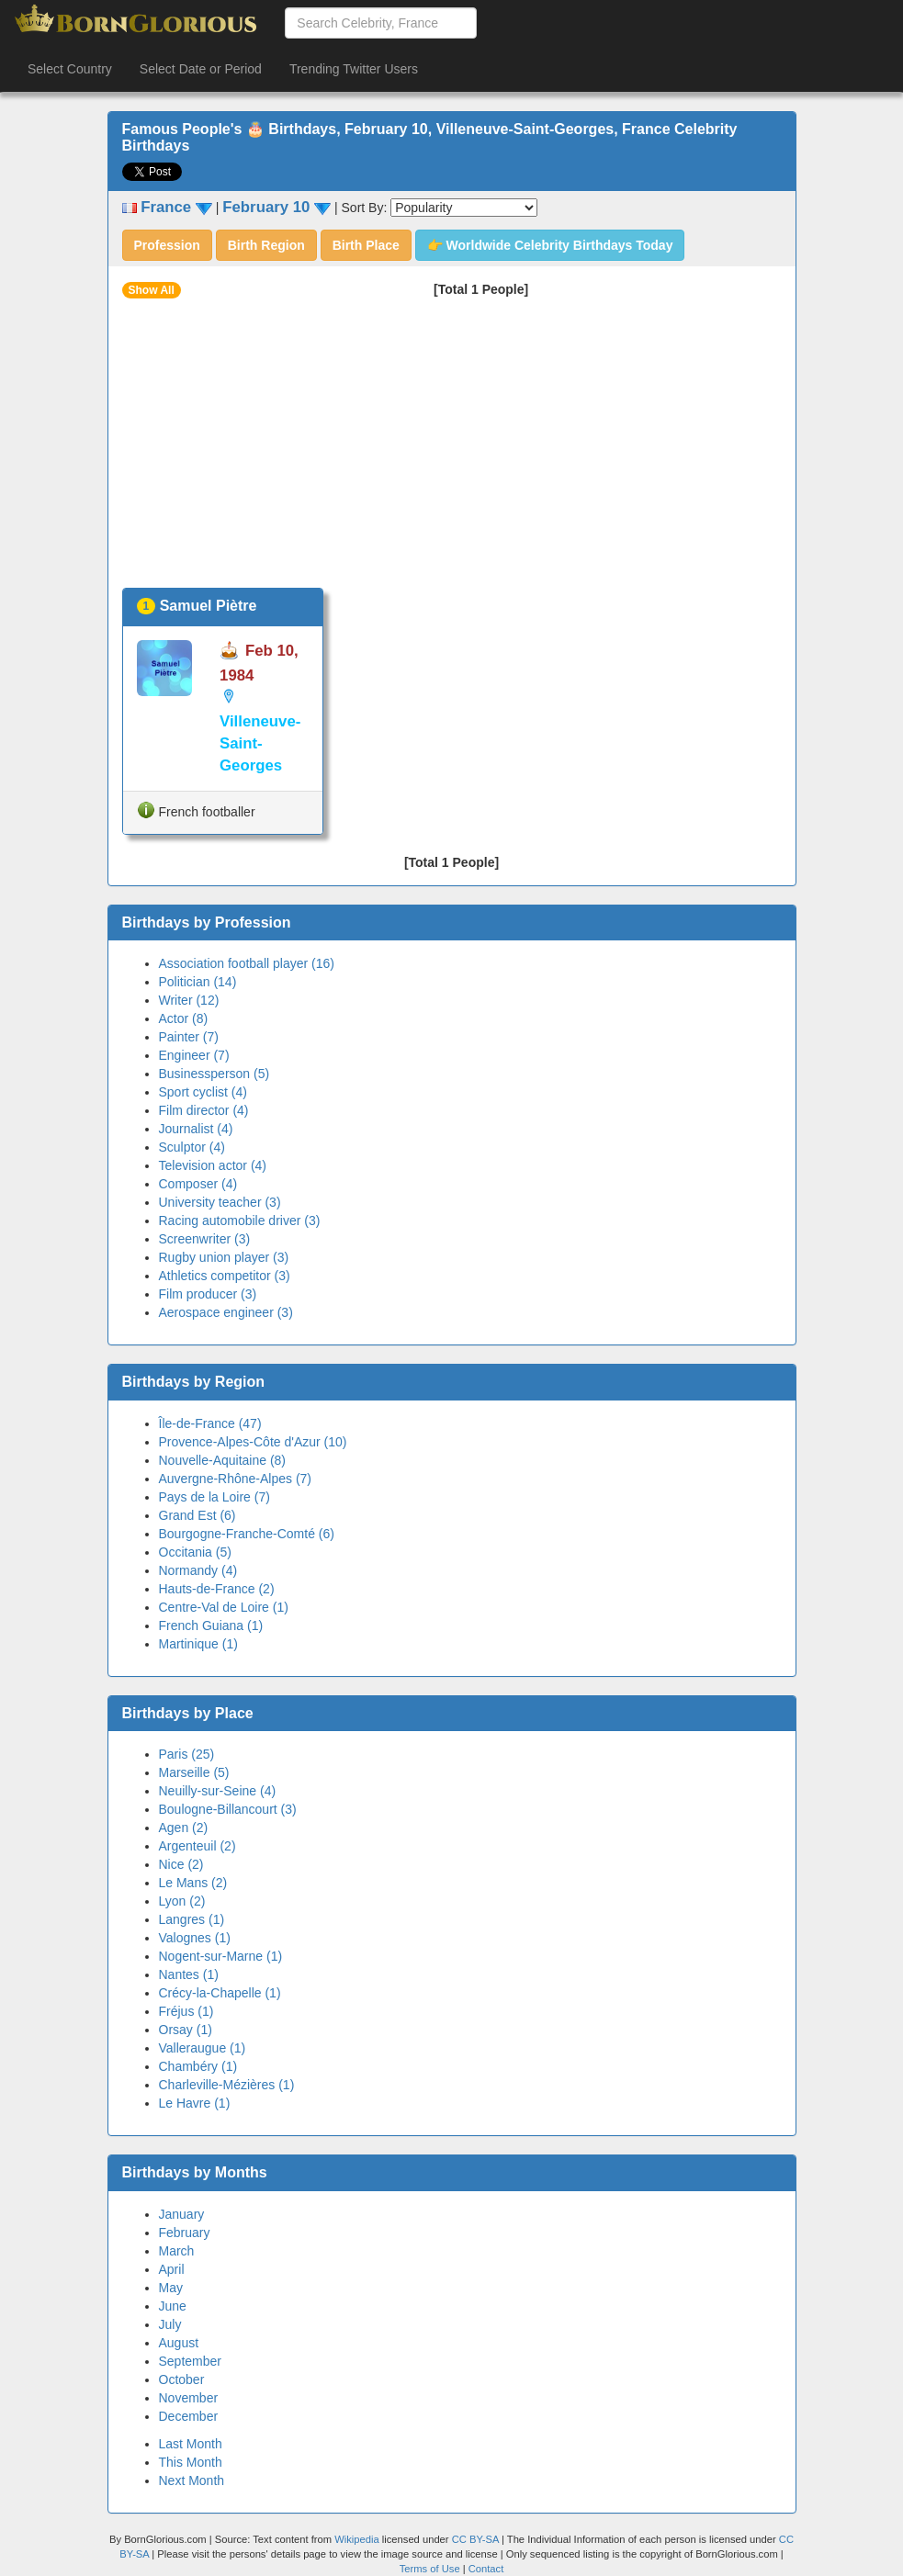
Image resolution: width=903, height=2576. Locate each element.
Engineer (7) (194, 1055)
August (179, 2342)
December (189, 2416)
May (171, 2287)
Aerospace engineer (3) (226, 1312)
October (182, 2379)
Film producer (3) (208, 1294)
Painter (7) (189, 1036)
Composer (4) (198, 1183)
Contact (486, 2568)
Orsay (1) (185, 2029)
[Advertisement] (452, 450)
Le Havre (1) (195, 2103)
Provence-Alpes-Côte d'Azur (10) (253, 1441)
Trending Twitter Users (353, 69)
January (182, 2214)
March (177, 2251)
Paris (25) (187, 1754)
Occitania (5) (195, 1552)
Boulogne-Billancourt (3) (228, 1809)
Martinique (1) (198, 1644)
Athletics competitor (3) (224, 1275)
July (170, 2324)
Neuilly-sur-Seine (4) (218, 1790)
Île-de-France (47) (210, 1423)
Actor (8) (184, 1018)
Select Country (70, 69)
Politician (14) (198, 981)
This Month (190, 2462)
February (184, 2232)
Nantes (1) (189, 1974)
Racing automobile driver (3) (240, 1220)
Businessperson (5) (214, 1073)
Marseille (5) (194, 1772)
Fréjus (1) (186, 2011)
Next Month (192, 2480)
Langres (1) (192, 1919)
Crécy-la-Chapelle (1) (220, 1992)
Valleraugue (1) (202, 2048)
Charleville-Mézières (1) (227, 2084)
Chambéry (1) (198, 2066)
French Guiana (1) (211, 1625)
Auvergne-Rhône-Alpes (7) (235, 1478)
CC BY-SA (475, 2539)
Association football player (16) (246, 963)
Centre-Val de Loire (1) (223, 1607)
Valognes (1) (195, 1937)
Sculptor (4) (192, 1147)
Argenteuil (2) (197, 1846)
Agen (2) (184, 1827)
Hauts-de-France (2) (217, 1588)
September (190, 2361)
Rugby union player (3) (224, 1257)
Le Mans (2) (193, 1882)
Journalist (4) (196, 1128)
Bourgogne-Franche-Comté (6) (246, 1533)
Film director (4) (204, 1110)
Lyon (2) (182, 1901)
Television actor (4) (213, 1165)
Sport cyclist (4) (203, 1092)
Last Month (190, 2443)
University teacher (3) (220, 1202)
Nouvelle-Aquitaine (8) (223, 1460)
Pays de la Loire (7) (214, 1497)
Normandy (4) (198, 1570)
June (172, 2306)
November (189, 2397)
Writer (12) (189, 1000)
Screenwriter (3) (205, 1239)
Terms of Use (431, 2568)
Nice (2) (181, 1864)
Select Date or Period (201, 69)
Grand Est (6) (197, 1515)
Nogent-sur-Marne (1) (221, 1956)
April (172, 2269)
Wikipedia (356, 2539)
